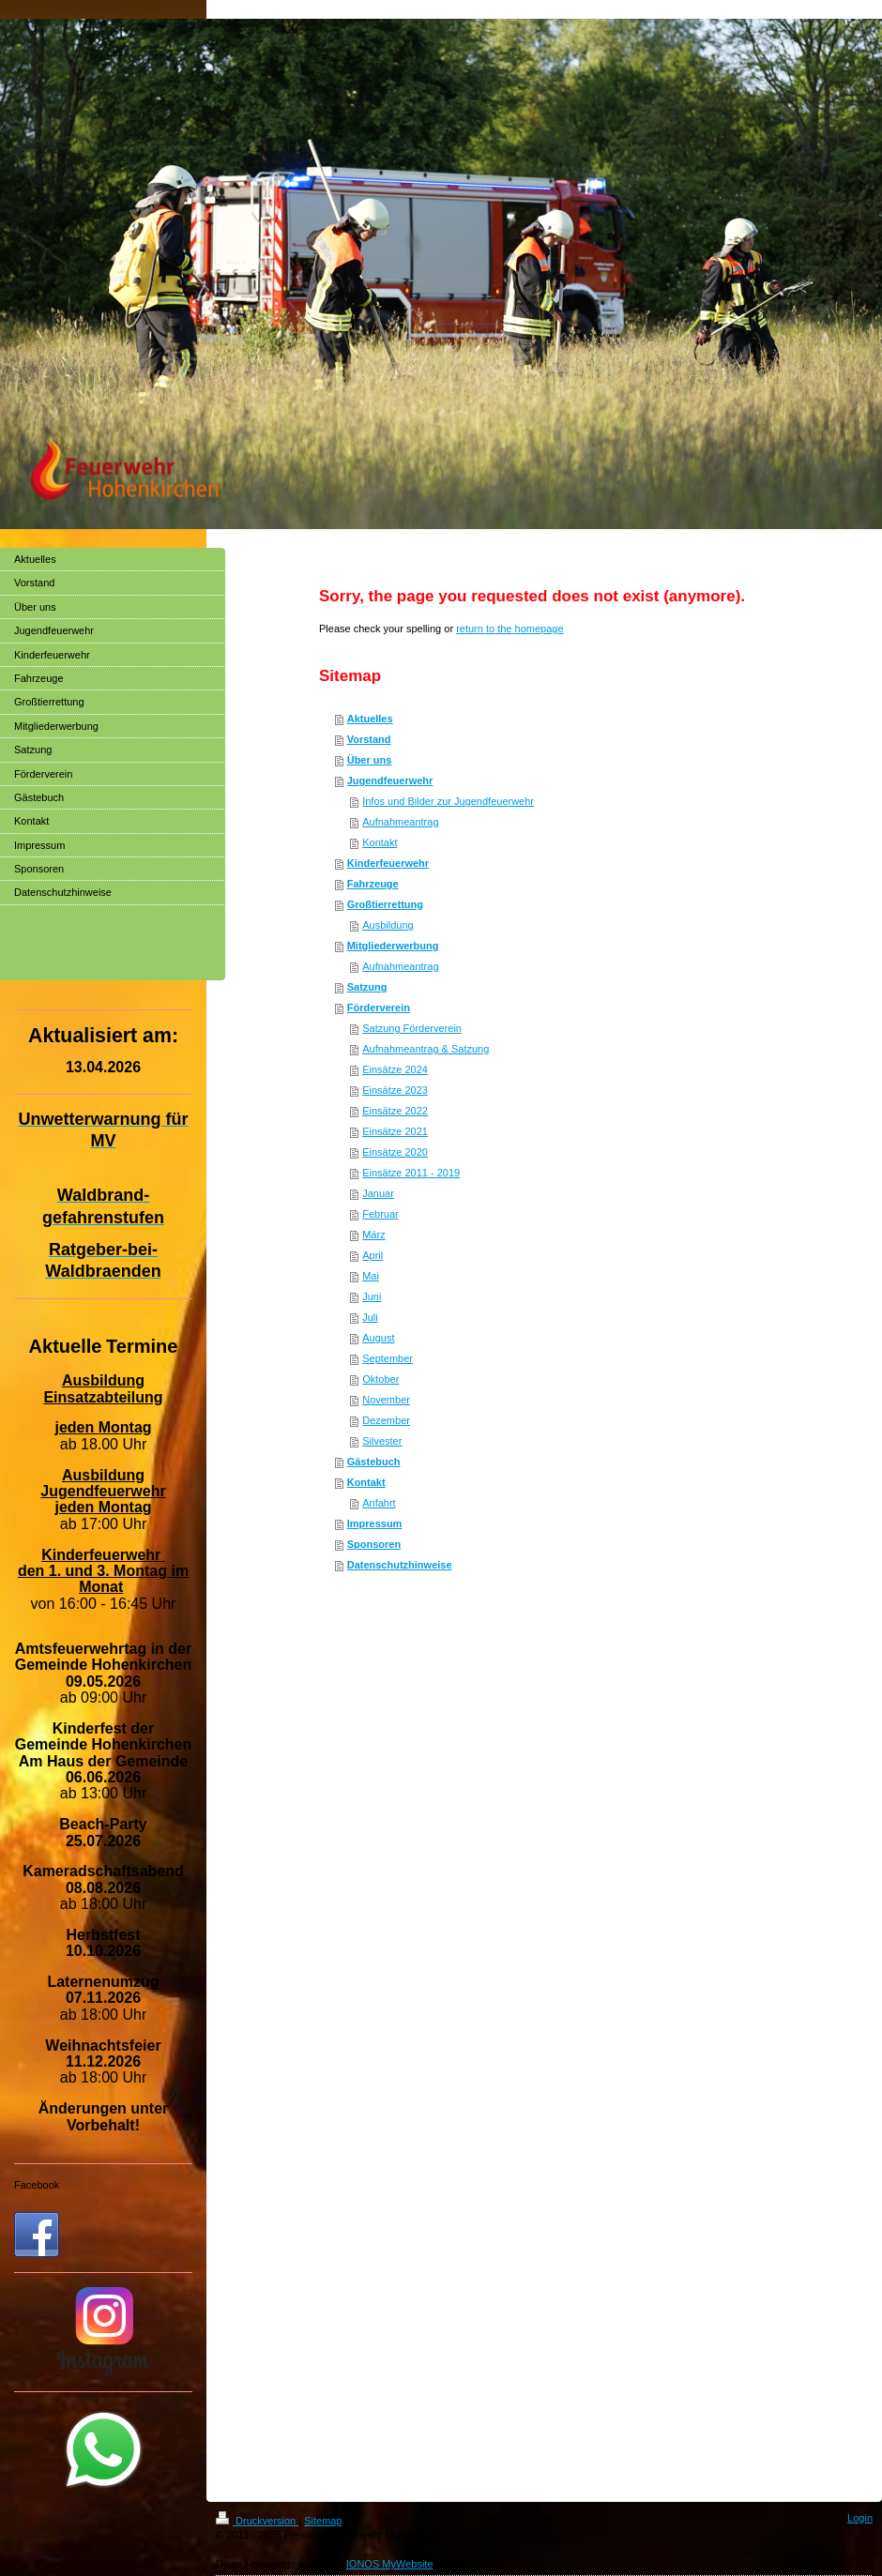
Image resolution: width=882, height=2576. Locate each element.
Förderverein (378, 1007)
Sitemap (323, 2520)
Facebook (36, 2184)
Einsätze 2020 (395, 1152)
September (387, 1358)
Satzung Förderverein (412, 1028)
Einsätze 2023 (395, 1090)
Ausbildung (387, 925)
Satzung (367, 987)
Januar (378, 1193)
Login (860, 2517)
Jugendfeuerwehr (390, 780)
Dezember (386, 1420)
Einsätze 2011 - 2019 (411, 1172)
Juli (370, 1317)
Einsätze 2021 (395, 1131)
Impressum (375, 1523)
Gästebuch (374, 1461)
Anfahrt (378, 1502)
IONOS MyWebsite (389, 2563)
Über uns (369, 759)
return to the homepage (509, 628)
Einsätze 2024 (395, 1069)
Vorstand (369, 739)
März (373, 1234)
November (386, 1399)
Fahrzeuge (373, 883)
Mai (370, 1275)
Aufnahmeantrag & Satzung (425, 1048)
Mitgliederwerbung (393, 945)
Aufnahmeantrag (400, 821)
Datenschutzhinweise (399, 1564)
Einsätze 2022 (395, 1110)
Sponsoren (374, 1544)
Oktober (380, 1379)
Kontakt (379, 842)
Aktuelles (370, 718)
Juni (371, 1296)
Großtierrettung (385, 904)
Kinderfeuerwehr (388, 863)
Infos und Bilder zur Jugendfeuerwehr (448, 801)
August (378, 1337)
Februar (380, 1214)
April (372, 1255)
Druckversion (257, 2520)
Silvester (382, 1441)
